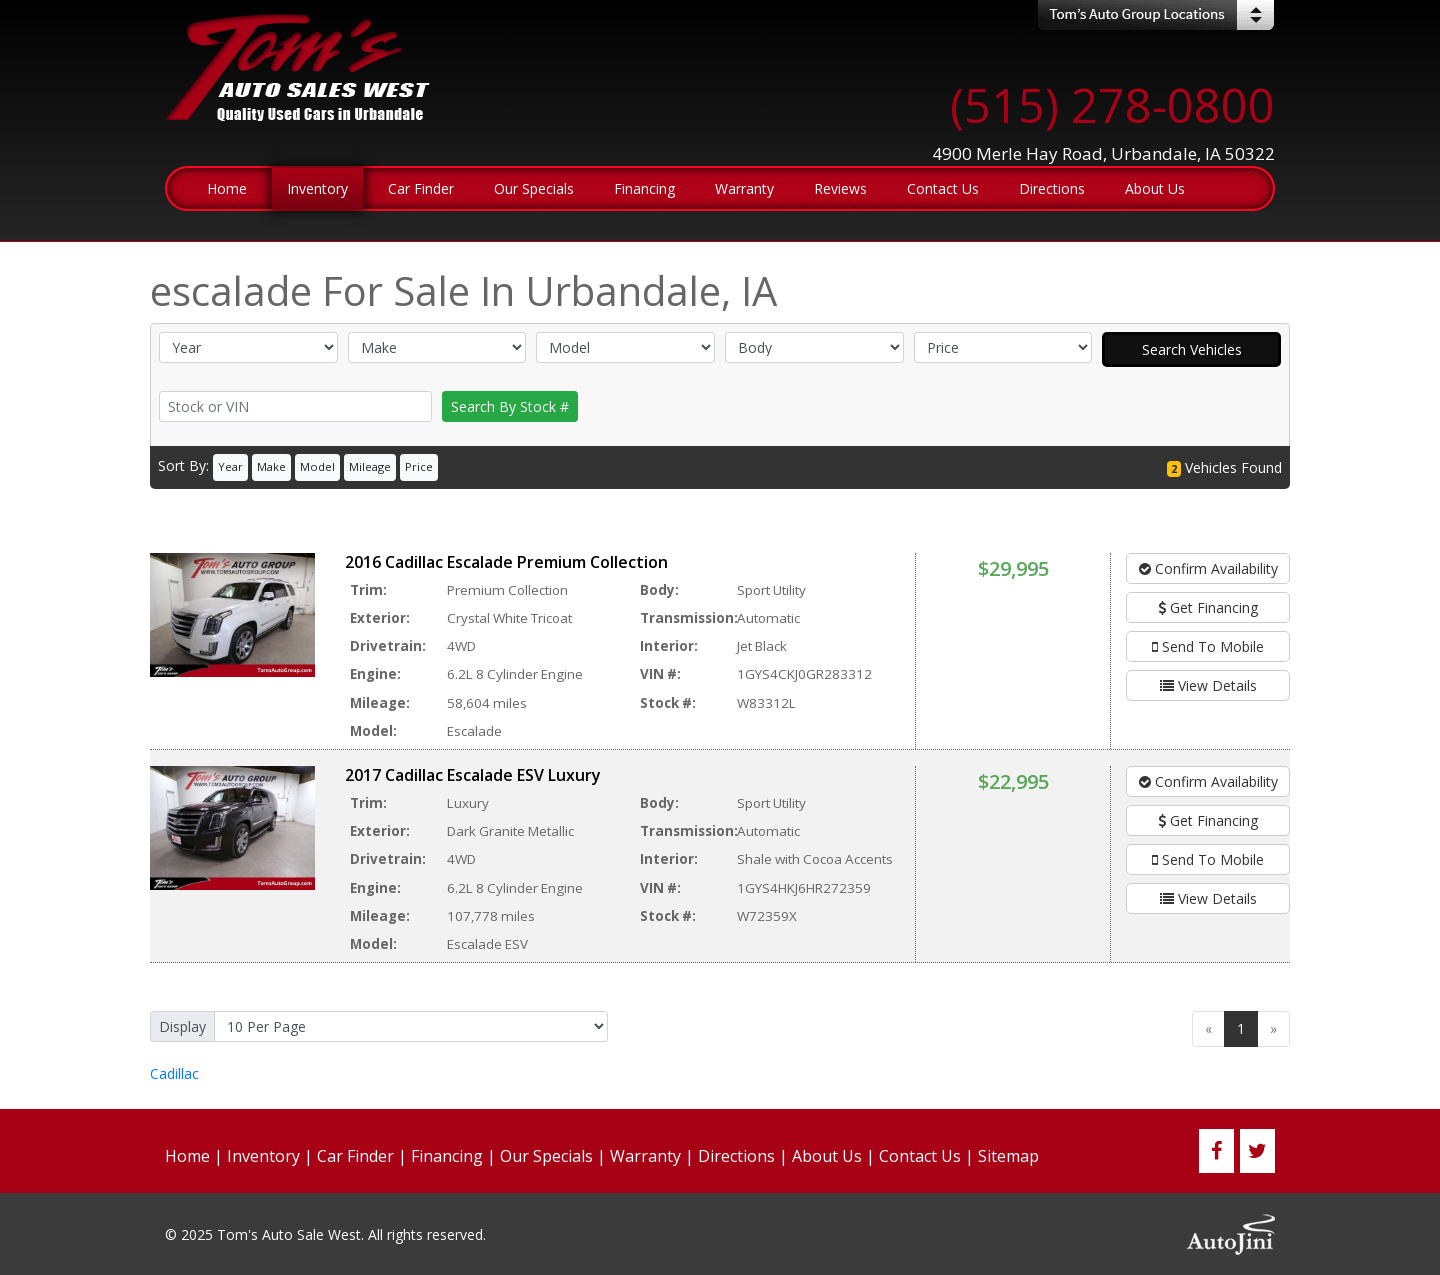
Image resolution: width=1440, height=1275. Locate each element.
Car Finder (355, 1156)
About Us (827, 1156)
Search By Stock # (510, 406)
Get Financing (1208, 607)
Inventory (263, 1156)
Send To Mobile (1208, 646)
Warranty (645, 1156)
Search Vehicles (1192, 349)
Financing (447, 1156)
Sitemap (1008, 1156)
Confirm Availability (1208, 568)
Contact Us (920, 1156)
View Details (1208, 685)
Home (187, 1156)
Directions (736, 1156)
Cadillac (174, 1073)
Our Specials (546, 1156)
